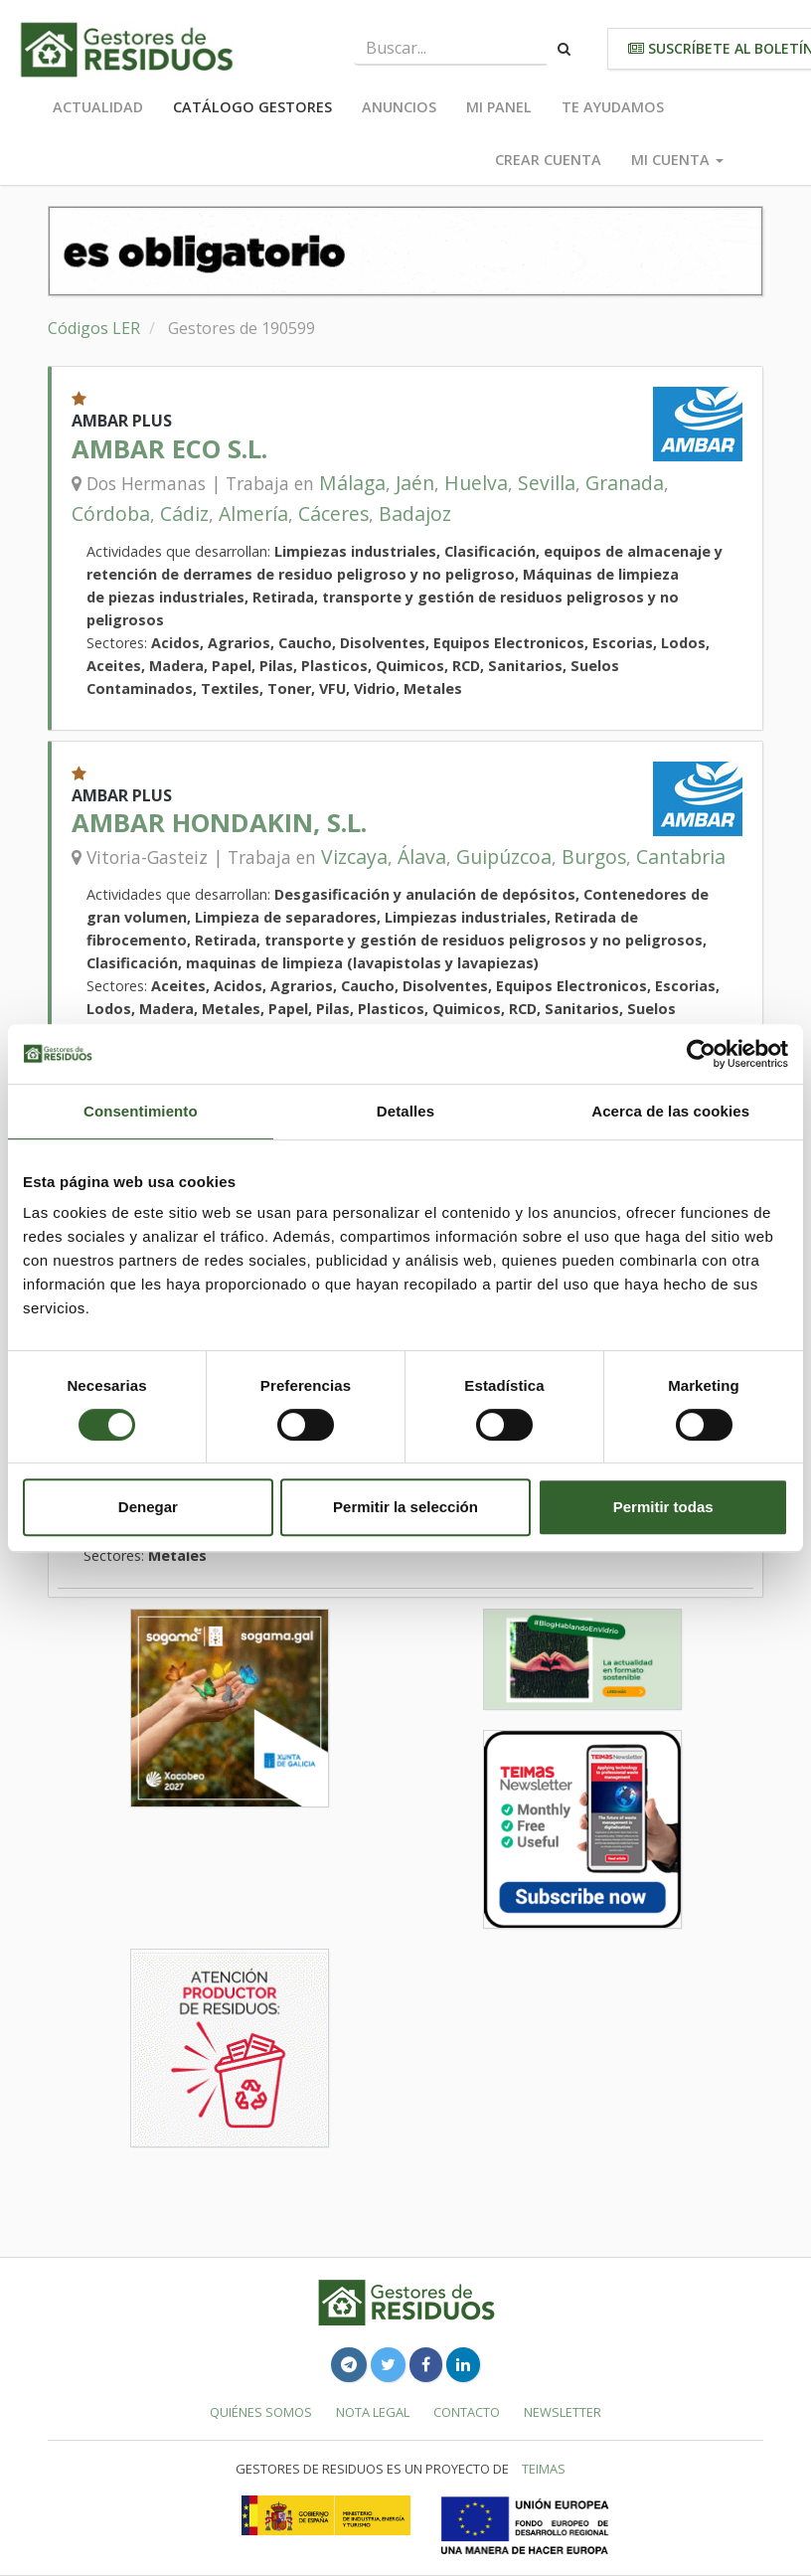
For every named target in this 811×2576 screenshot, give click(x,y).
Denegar (148, 1506)
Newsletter (562, 2412)
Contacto (466, 2412)
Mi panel (499, 106)
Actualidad (98, 106)
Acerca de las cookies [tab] (670, 1111)
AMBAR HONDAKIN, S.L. (219, 822)
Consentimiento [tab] (140, 1111)
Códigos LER (94, 328)
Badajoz (415, 513)
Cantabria (681, 856)
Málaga (352, 482)
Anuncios (399, 106)
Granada (624, 482)
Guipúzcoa (504, 856)
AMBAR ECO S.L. (169, 448)
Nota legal (372, 2412)
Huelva (476, 482)
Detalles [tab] (405, 1111)
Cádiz (184, 513)
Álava (422, 856)
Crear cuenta (548, 159)
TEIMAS (544, 2469)
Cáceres (333, 513)
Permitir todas (663, 1506)
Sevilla (546, 482)
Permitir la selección (405, 1506)
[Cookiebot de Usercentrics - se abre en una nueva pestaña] (701, 1054)
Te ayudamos (613, 106)
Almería (253, 513)
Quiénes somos (261, 2412)
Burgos (594, 856)
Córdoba (111, 513)
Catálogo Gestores (252, 106)
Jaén (415, 482)
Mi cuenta (677, 159)
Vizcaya (354, 856)
